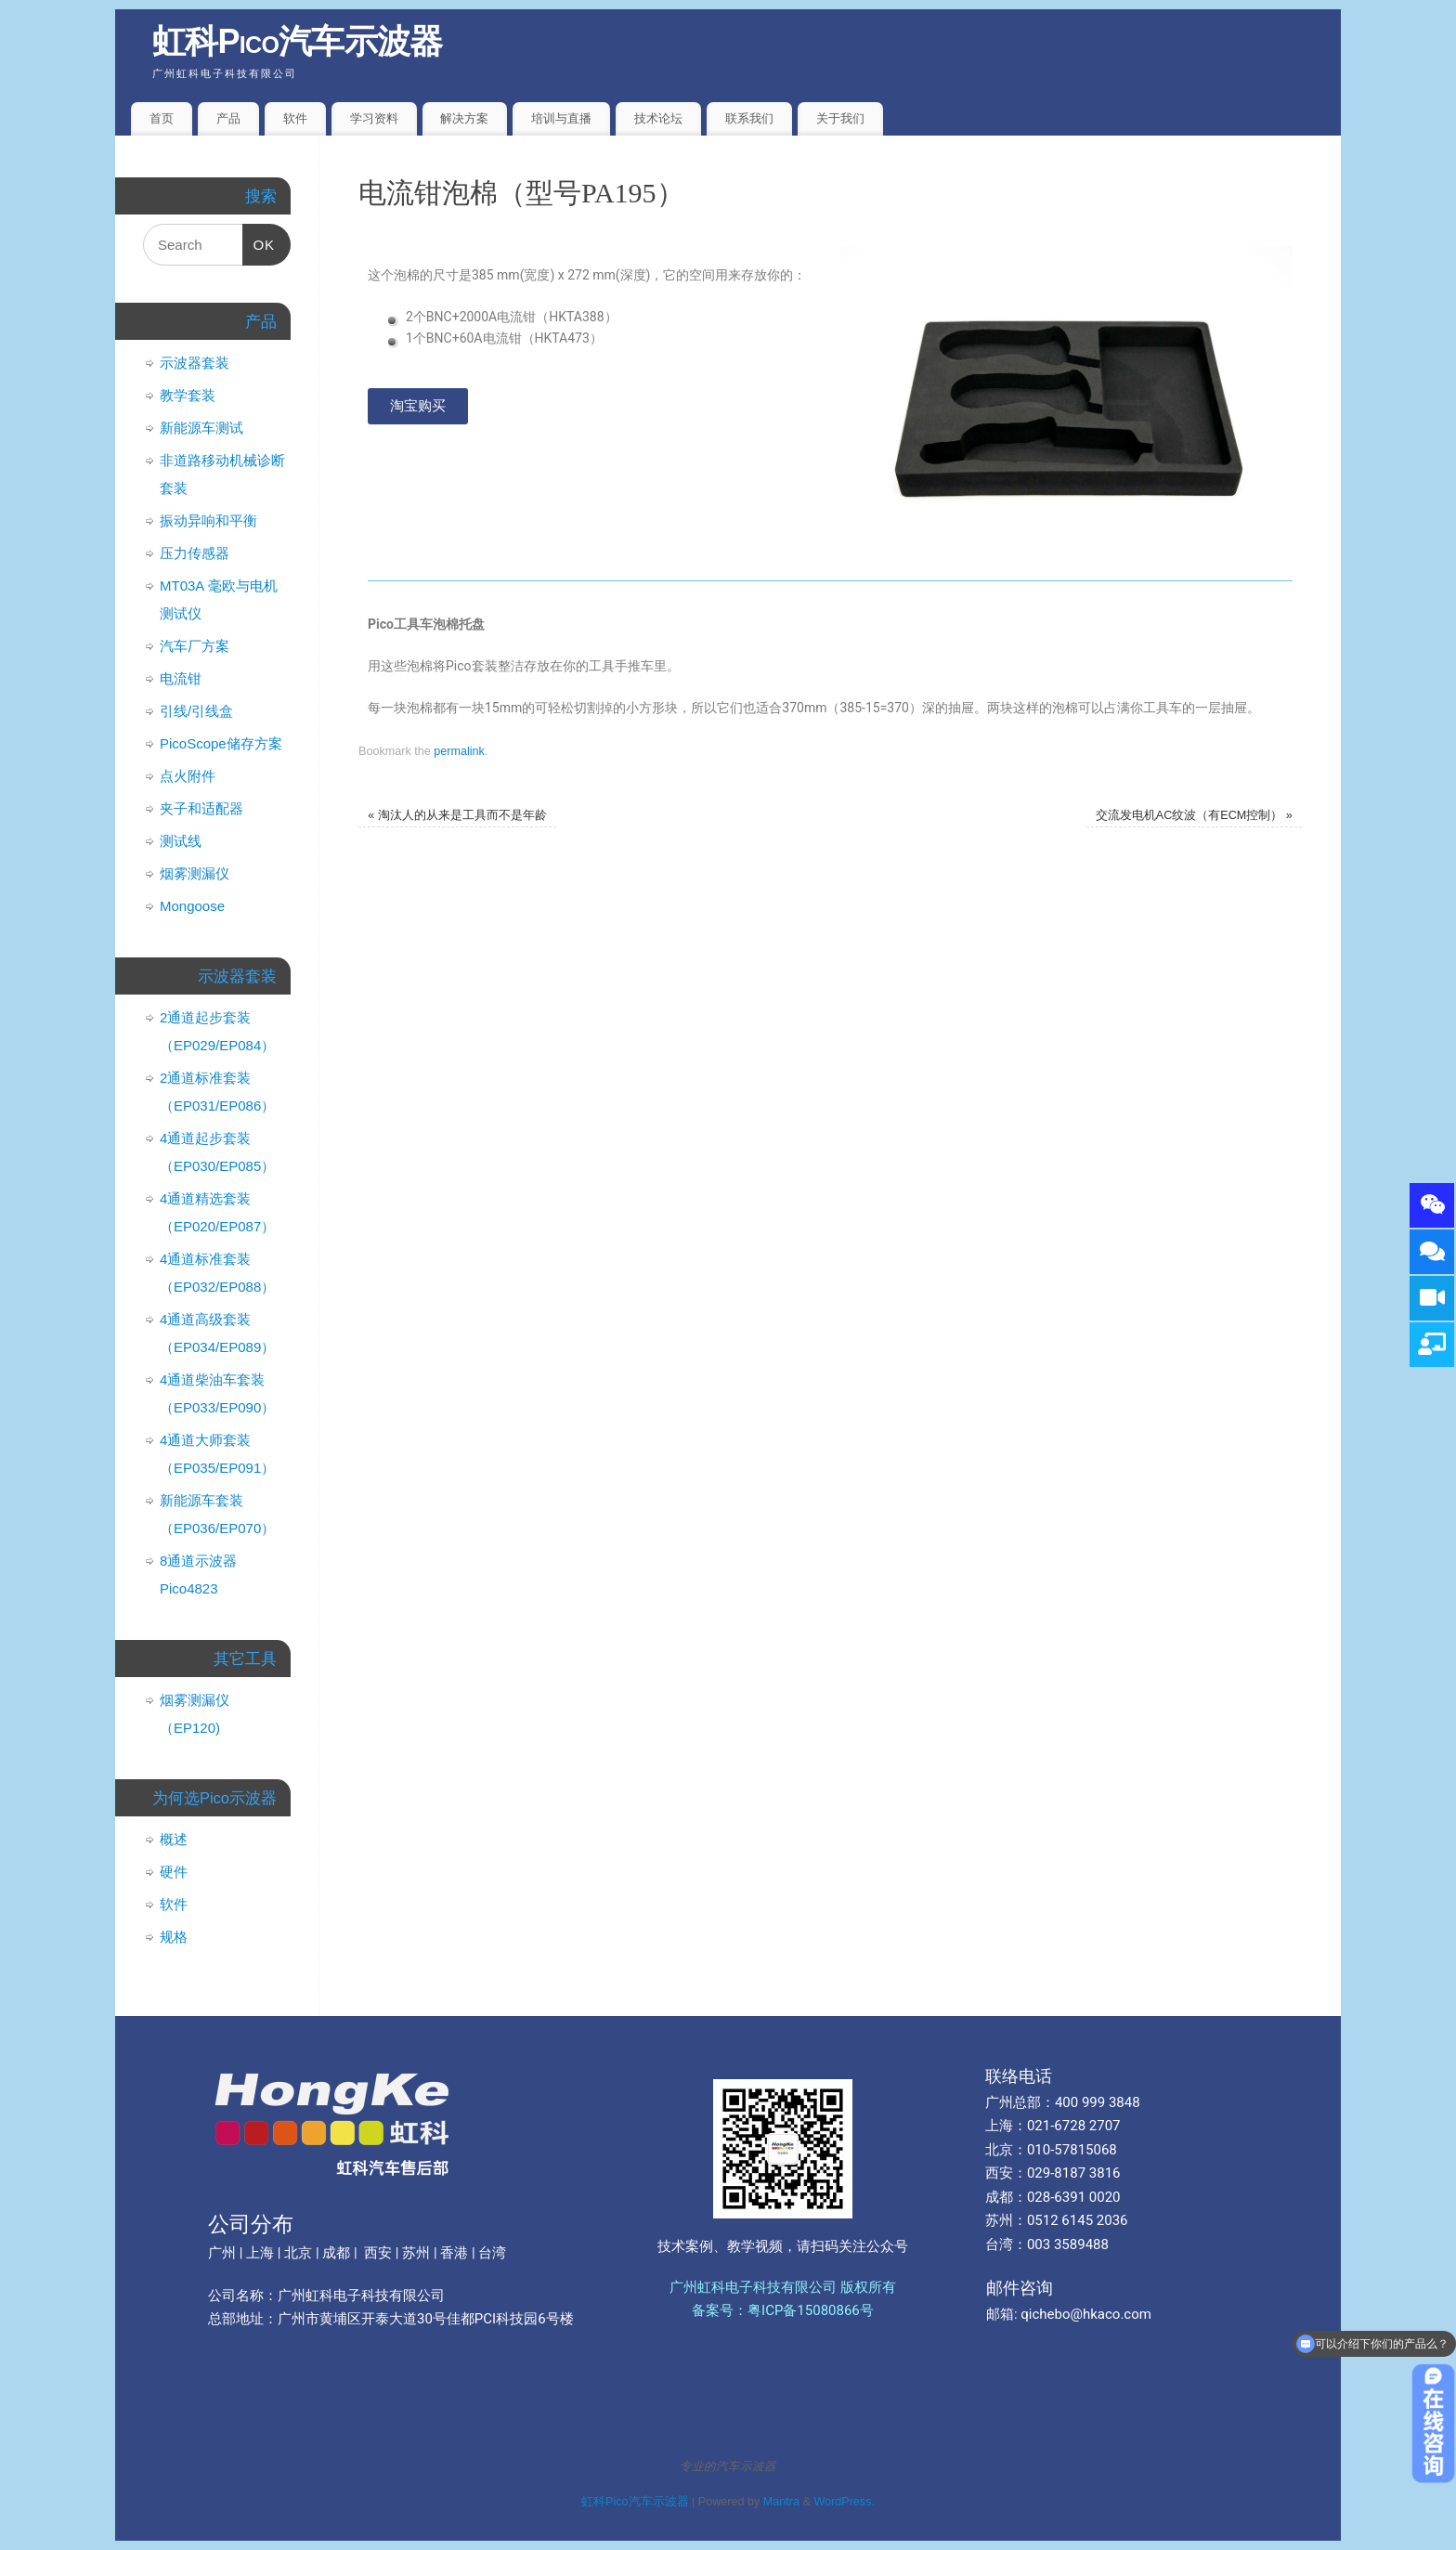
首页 (162, 118)
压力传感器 (194, 553)
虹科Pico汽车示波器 (297, 41)
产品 (228, 118)
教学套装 (187, 395)
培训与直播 (561, 118)
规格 (174, 1937)
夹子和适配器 (201, 808)
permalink (459, 751)
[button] (418, 406)
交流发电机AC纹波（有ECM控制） (1194, 815)
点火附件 (187, 776)
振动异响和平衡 (208, 520)
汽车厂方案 (194, 646)
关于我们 (840, 118)
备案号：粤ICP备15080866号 (783, 2310)
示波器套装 (194, 363)
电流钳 (181, 678)
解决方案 (464, 118)
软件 (295, 118)
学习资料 (374, 118)
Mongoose (192, 906)
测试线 (181, 841)
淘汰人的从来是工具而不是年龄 (457, 815)
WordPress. (844, 2501)
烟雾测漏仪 (194, 873)
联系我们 (749, 118)
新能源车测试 (201, 428)
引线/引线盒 (196, 711)
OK (259, 238)
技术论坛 (658, 118)
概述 (174, 1839)
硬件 (174, 1872)
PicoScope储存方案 (221, 743)
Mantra (781, 2501)
